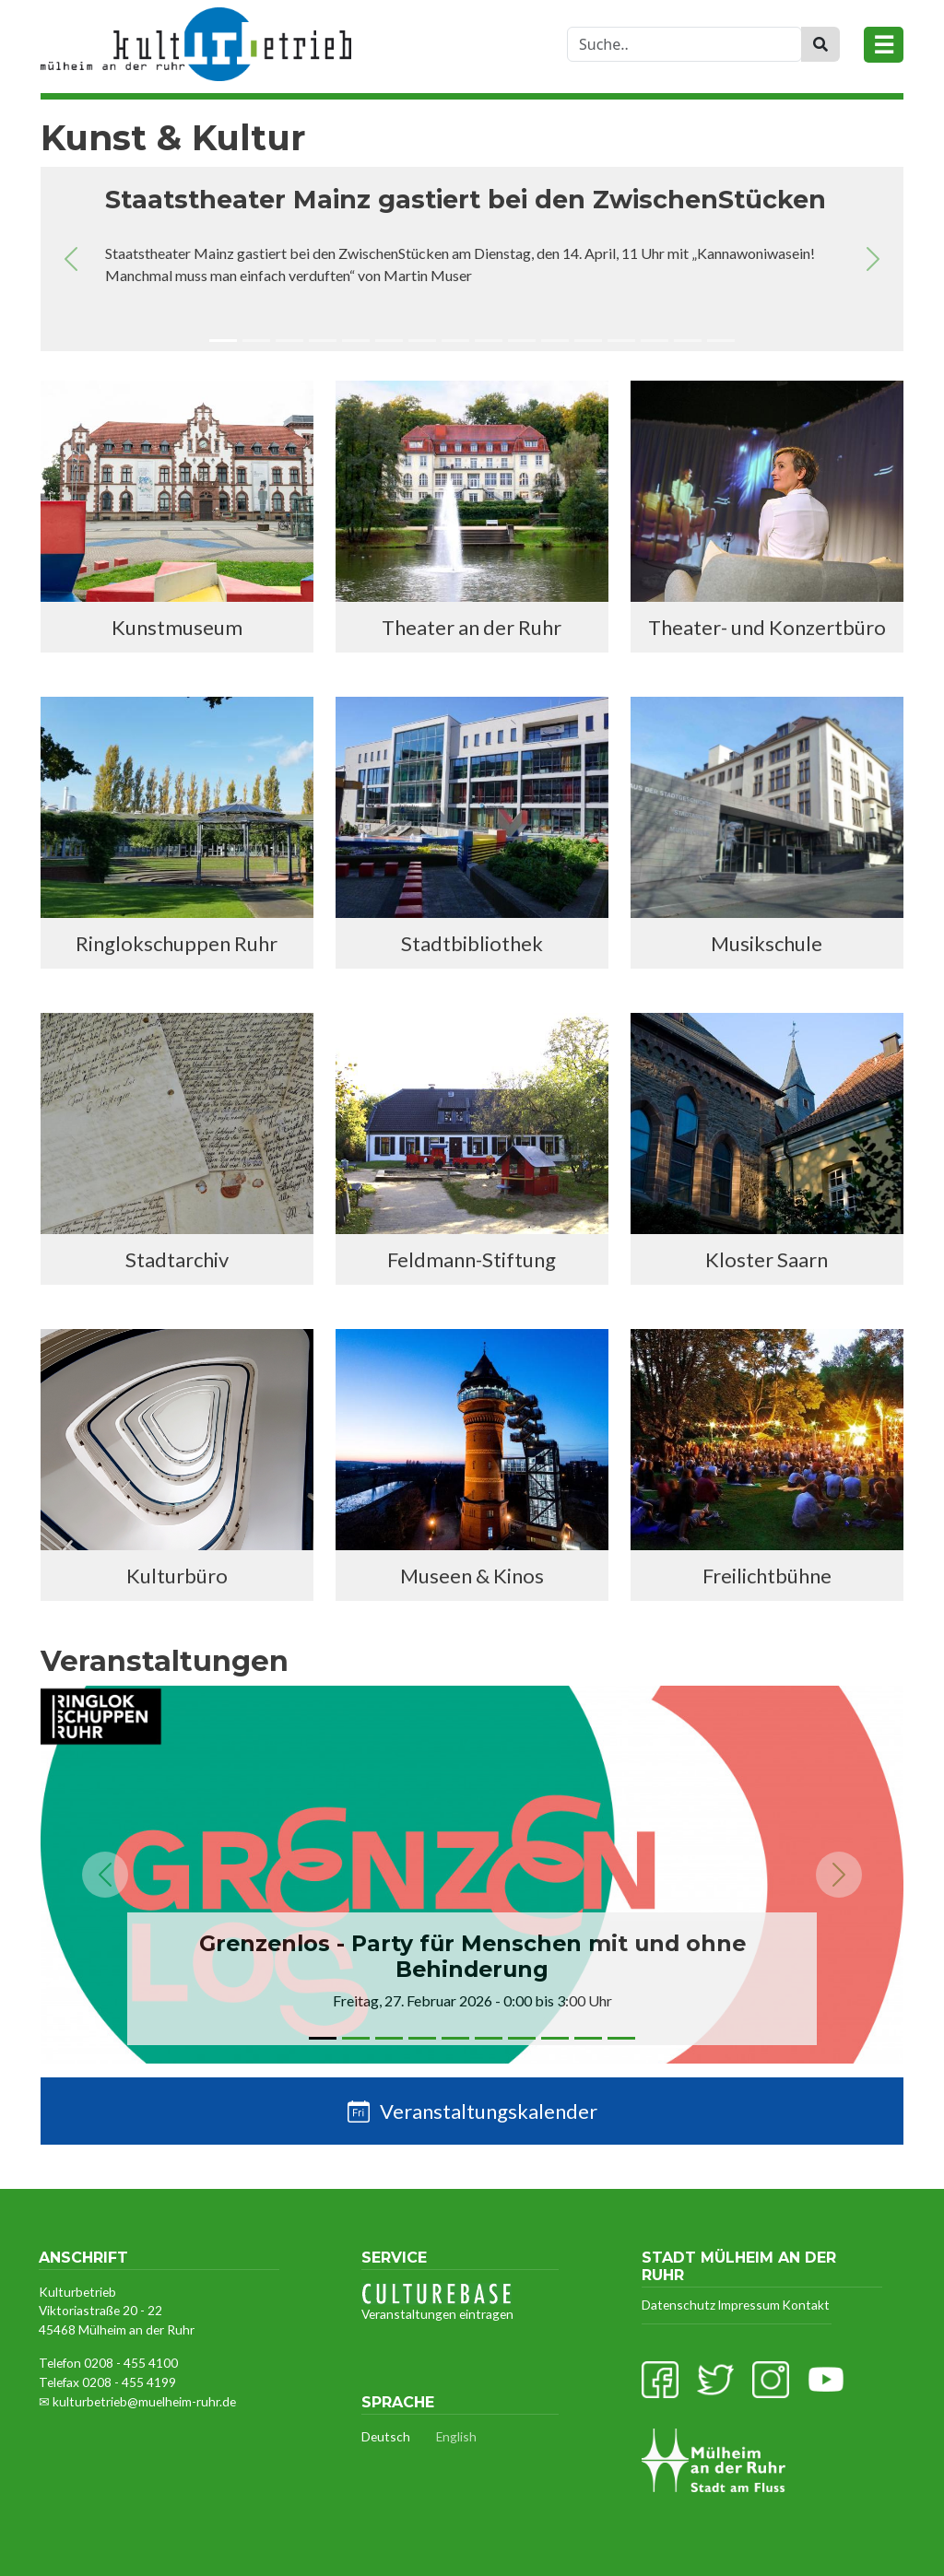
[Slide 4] (322, 343)
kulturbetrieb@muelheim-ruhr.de (144, 2401)
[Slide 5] (356, 343)
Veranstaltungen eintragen (437, 2302)
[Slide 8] (455, 343)
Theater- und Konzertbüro (767, 627)
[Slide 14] (654, 343)
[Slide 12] (588, 343)
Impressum (748, 2304)
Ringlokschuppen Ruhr (176, 943)
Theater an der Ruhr (471, 627)
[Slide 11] (555, 343)
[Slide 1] (223, 343)
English (456, 2436)
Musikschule (766, 943)
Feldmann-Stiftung (471, 1259)
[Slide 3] (289, 343)
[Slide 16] (721, 343)
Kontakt (806, 2304)
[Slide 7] (422, 343)
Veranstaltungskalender (488, 2111)
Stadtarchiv (177, 1259)
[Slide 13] (621, 343)
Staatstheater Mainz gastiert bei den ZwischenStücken (465, 200)
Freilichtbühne (767, 1575)
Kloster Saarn (766, 1259)
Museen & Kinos (472, 1575)
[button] (71, 259)
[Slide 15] (688, 343)
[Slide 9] (488, 343)
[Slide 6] (389, 343)
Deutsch (385, 2436)
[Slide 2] (256, 343)
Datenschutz (678, 2304)
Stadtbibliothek (472, 943)
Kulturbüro (177, 1575)
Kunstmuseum (177, 627)
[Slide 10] (522, 343)
